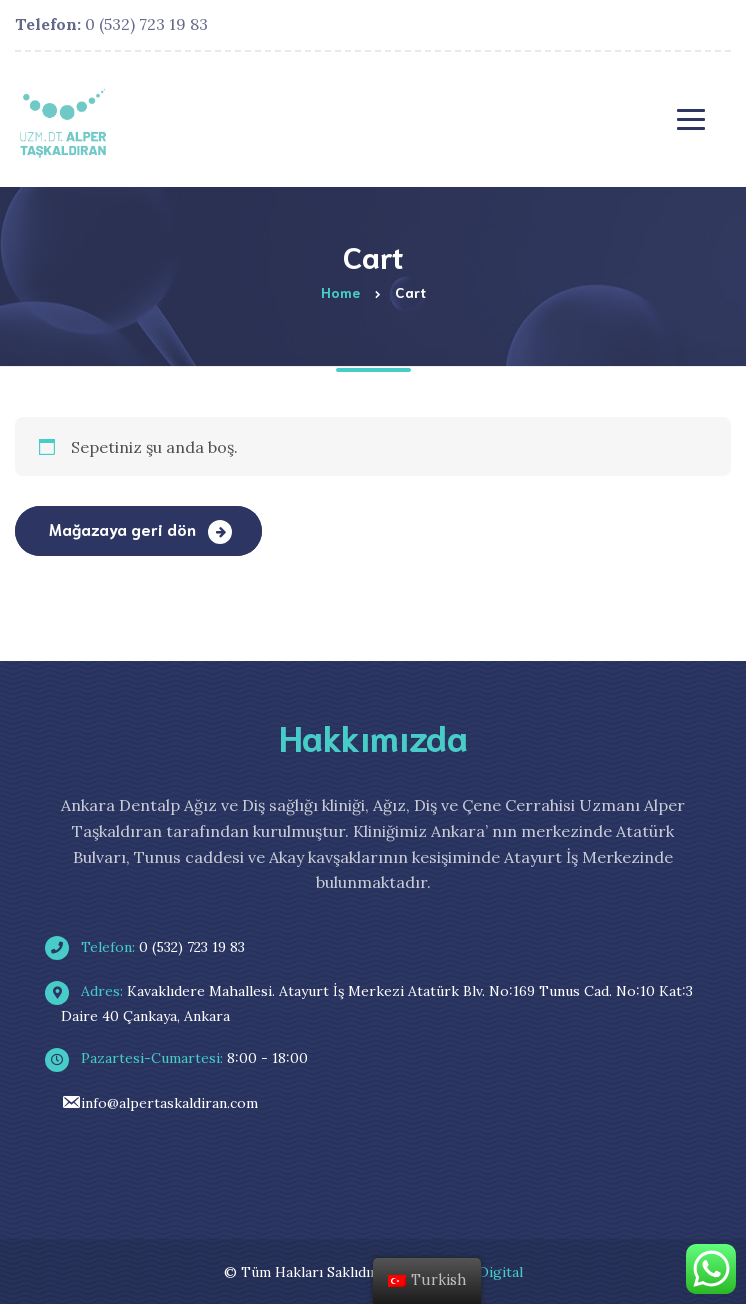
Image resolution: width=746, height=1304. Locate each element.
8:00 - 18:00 (184, 1058)
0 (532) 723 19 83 (111, 24)
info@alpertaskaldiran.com (159, 1103)
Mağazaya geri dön (124, 528)
